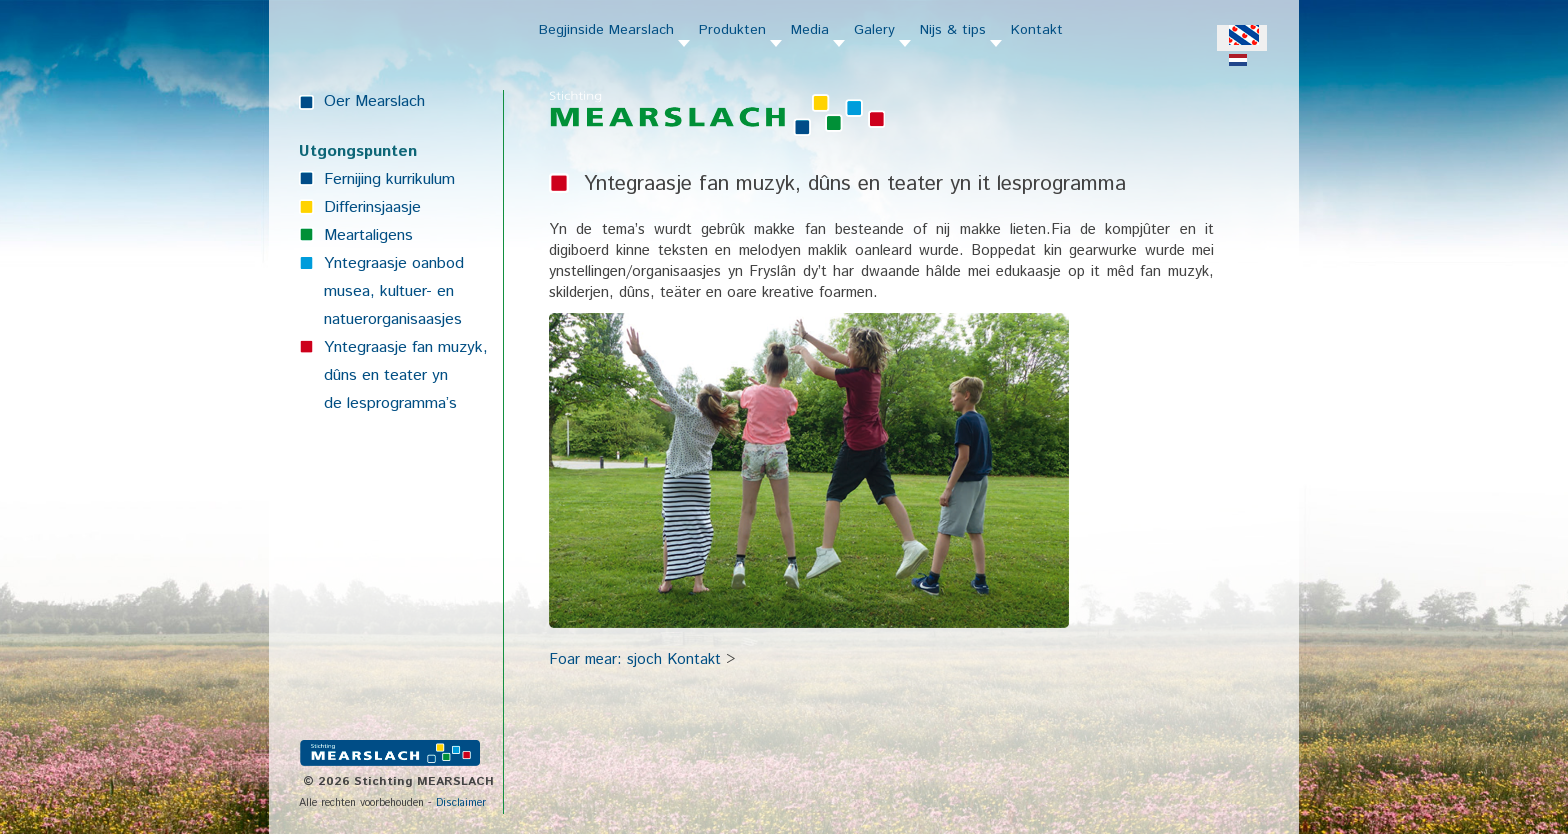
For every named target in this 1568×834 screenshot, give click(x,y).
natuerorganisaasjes (393, 319)
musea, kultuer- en (389, 291)
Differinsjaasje (372, 207)
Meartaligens (368, 235)
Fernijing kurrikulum (389, 179)
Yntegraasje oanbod (394, 263)
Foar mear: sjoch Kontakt (635, 659)
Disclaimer (461, 803)
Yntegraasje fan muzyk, (406, 347)
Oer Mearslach (374, 101)
